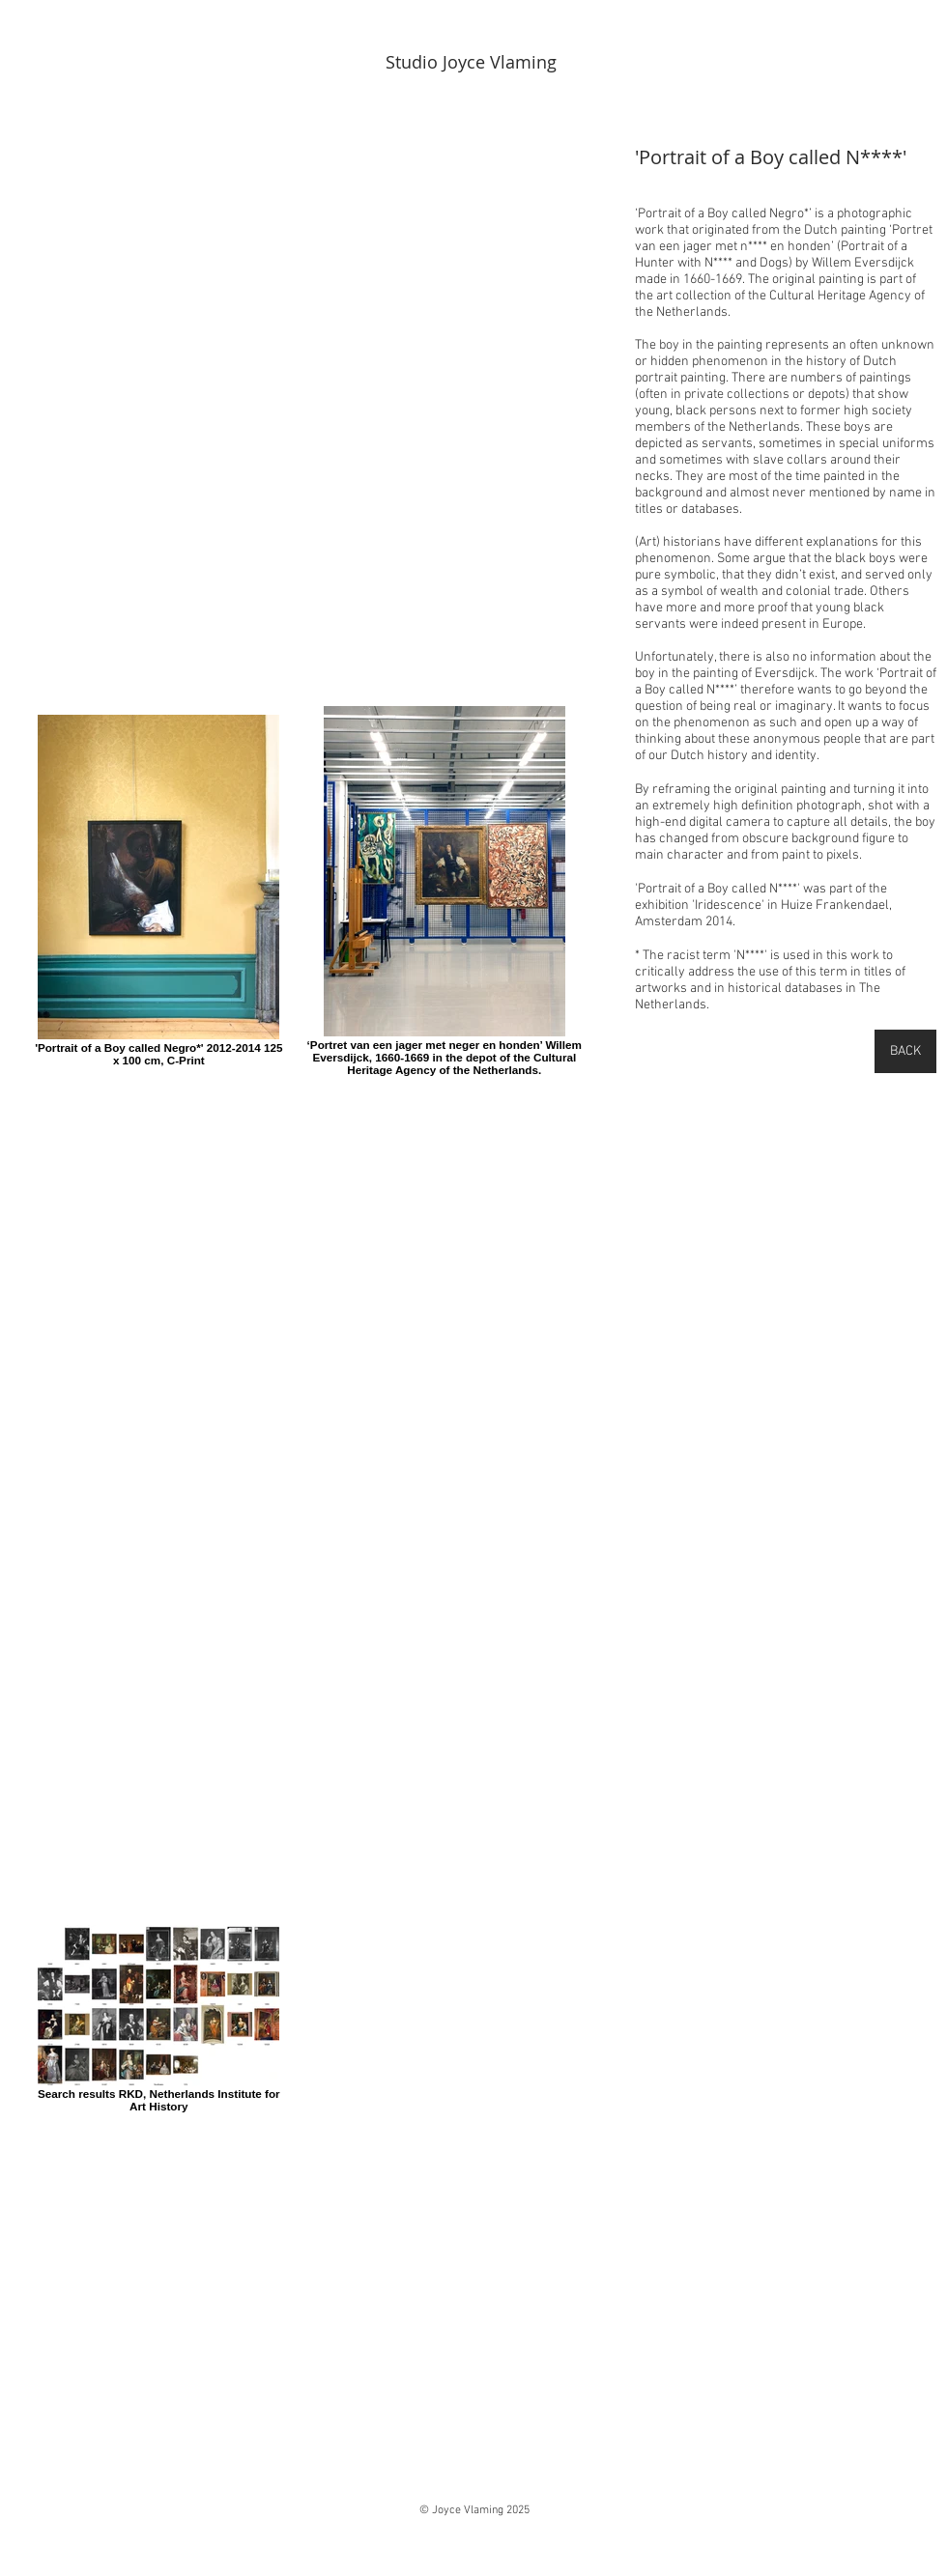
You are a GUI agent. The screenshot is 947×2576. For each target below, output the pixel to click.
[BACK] (905, 1051)
